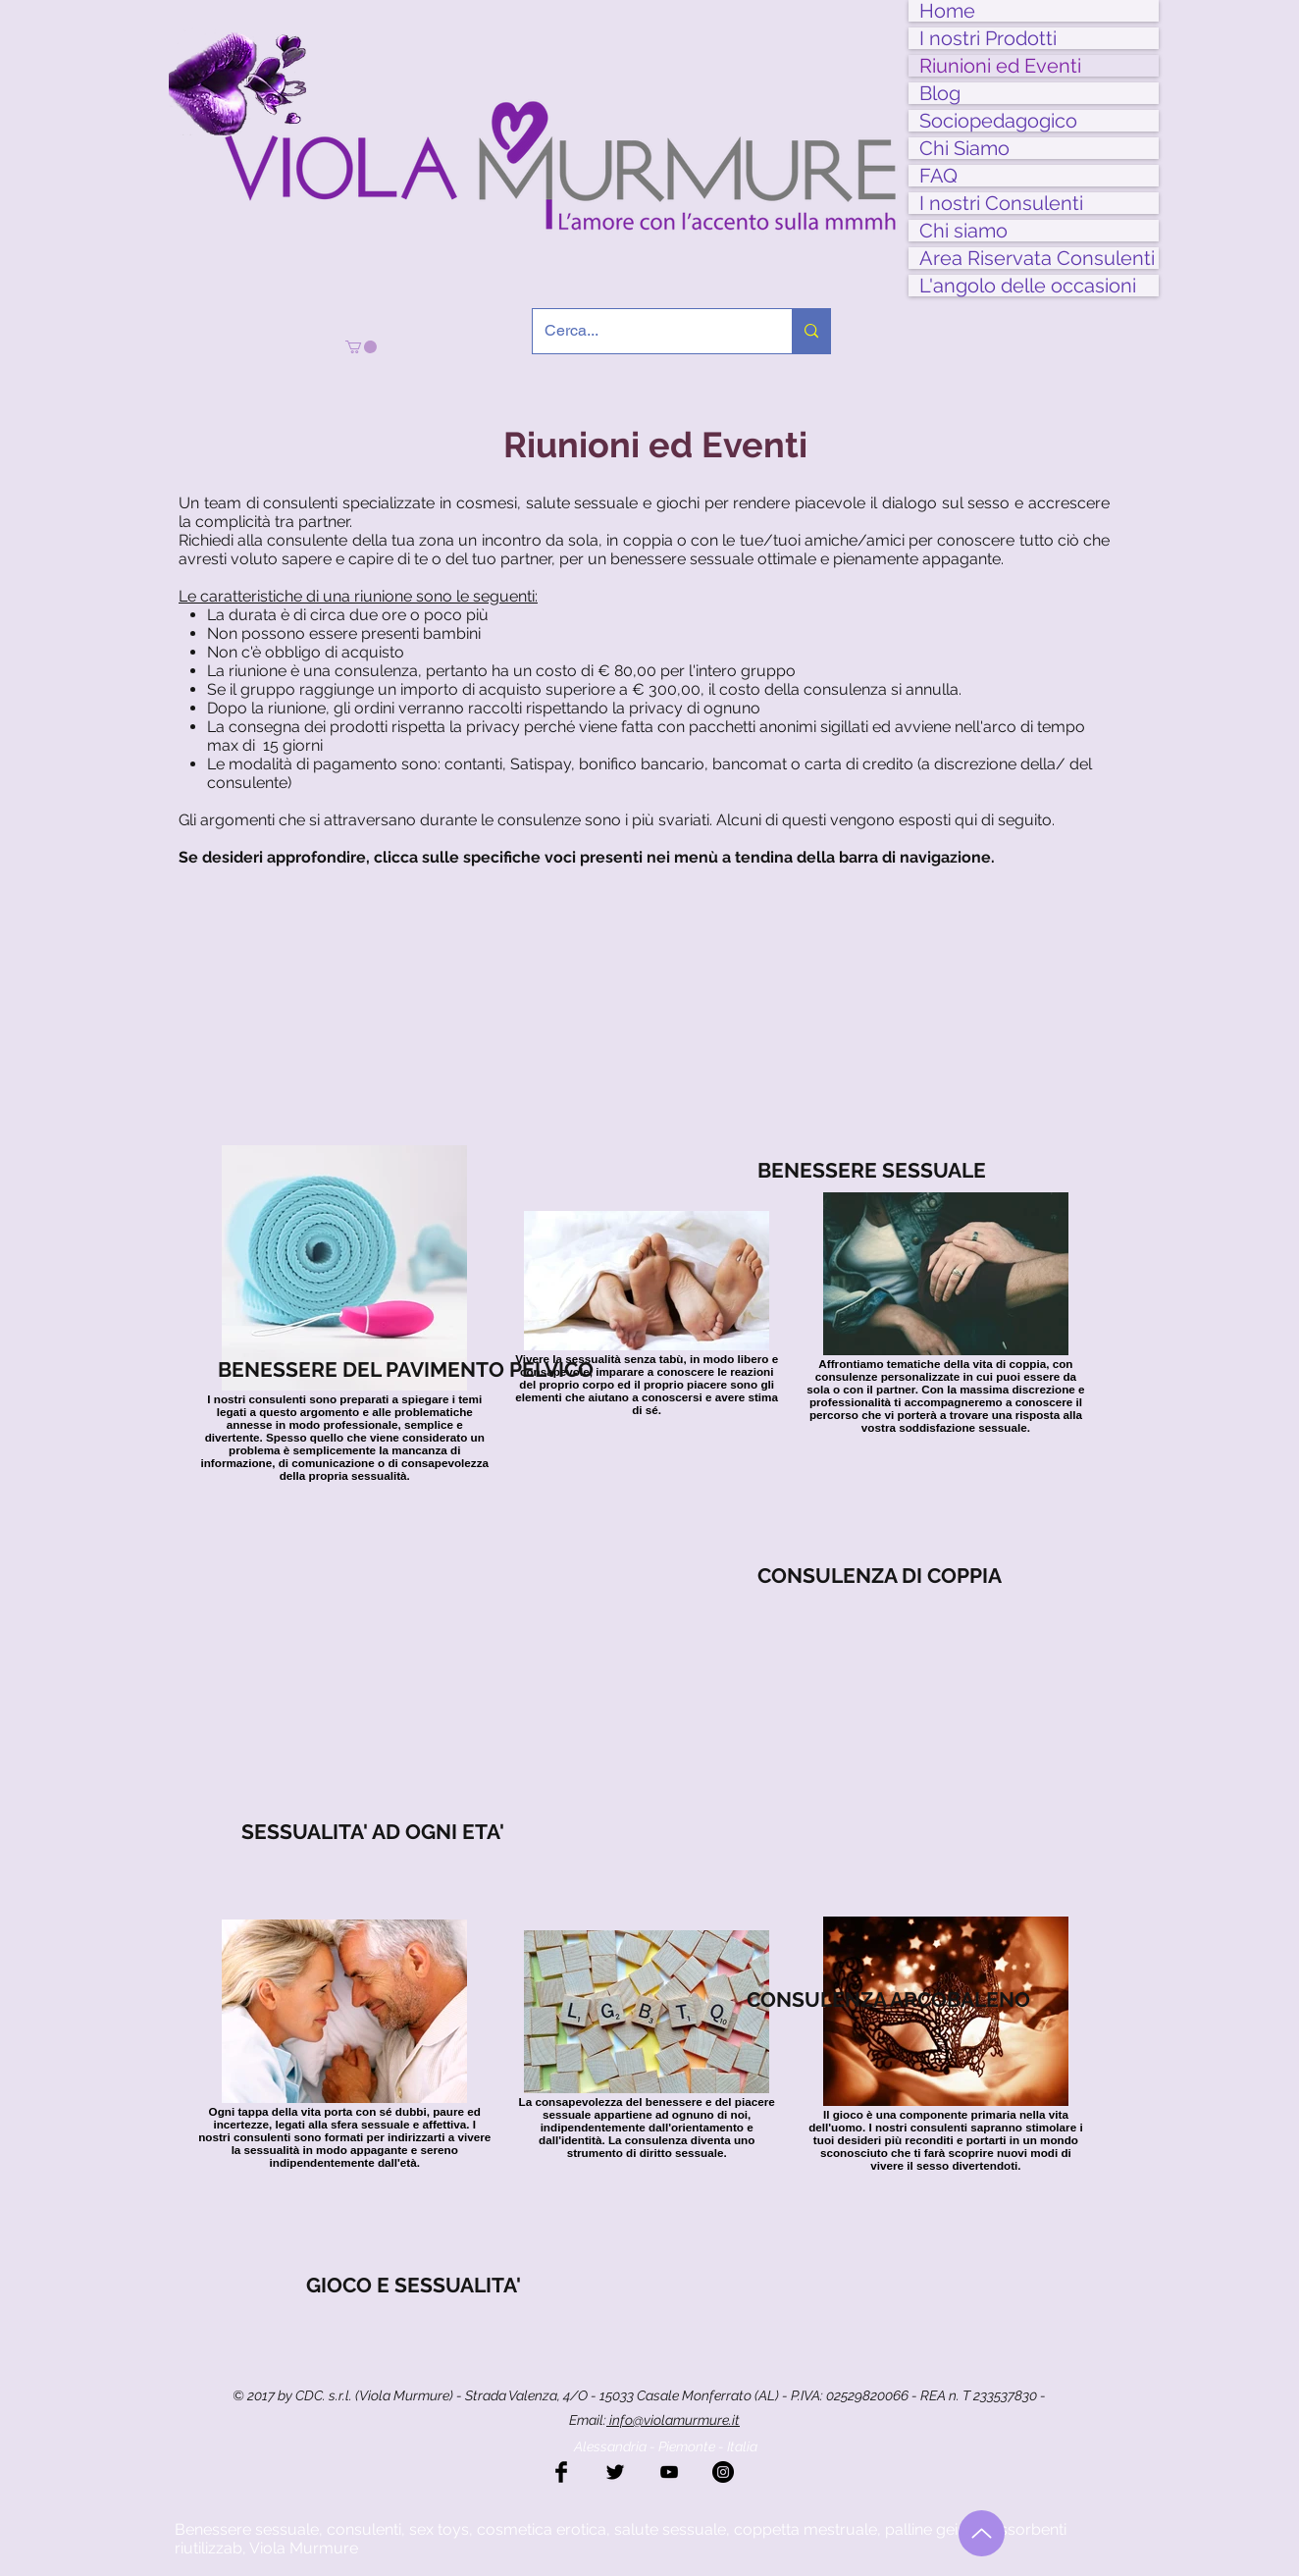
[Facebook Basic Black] (561, 2472)
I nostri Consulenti (1001, 203)
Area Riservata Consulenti (1037, 258)
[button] (361, 347)
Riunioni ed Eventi (1000, 66)
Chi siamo (963, 230)
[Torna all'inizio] (982, 2533)
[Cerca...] (648, 331)
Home (947, 11)
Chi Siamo (964, 148)
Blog (940, 93)
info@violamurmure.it (673, 2420)
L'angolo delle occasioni (1027, 285)
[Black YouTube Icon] (669, 2472)
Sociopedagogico (998, 121)
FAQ (938, 175)
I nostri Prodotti (988, 38)
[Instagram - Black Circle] (723, 2472)
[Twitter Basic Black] (615, 2472)
